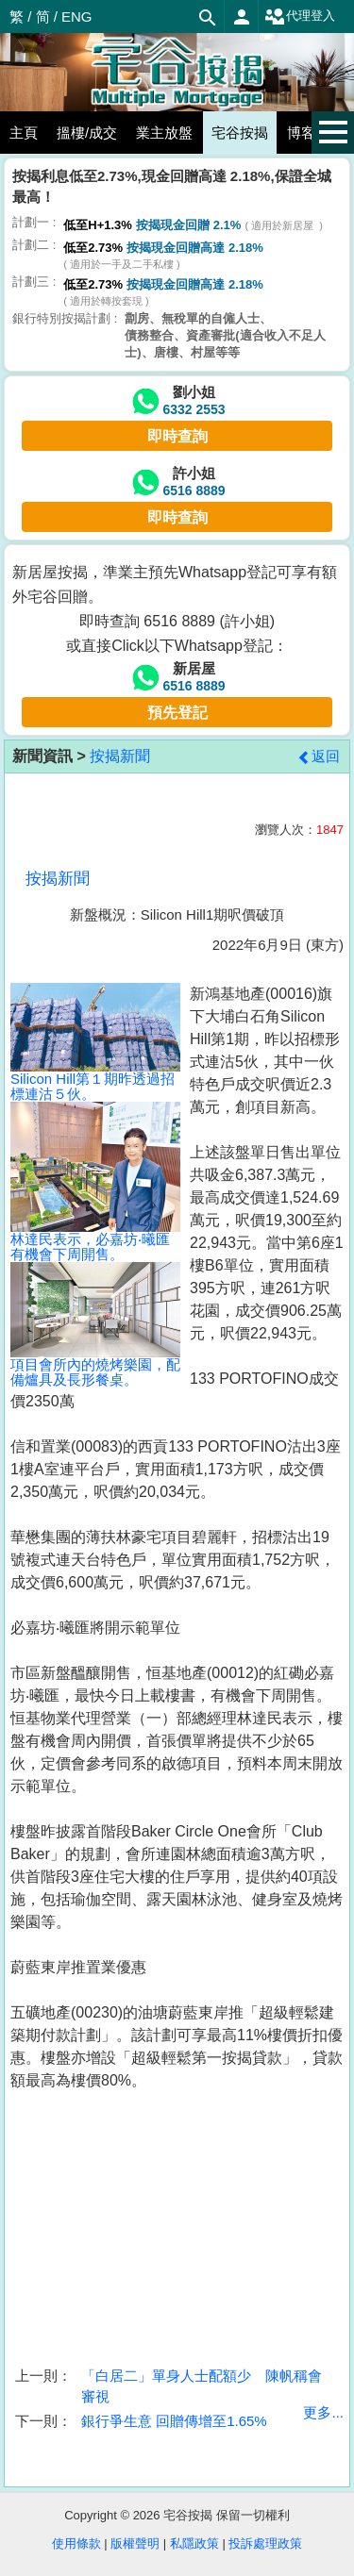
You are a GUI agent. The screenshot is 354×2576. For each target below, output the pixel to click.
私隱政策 (194, 2543)
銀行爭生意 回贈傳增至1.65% (174, 2421)
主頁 (23, 133)
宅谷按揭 (239, 133)
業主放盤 (164, 133)
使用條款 (76, 2543)
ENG (77, 16)
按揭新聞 (120, 756)
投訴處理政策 (265, 2543)
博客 (301, 133)
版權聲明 (135, 2543)
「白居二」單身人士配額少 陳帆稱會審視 (201, 2385)
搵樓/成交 (87, 133)
